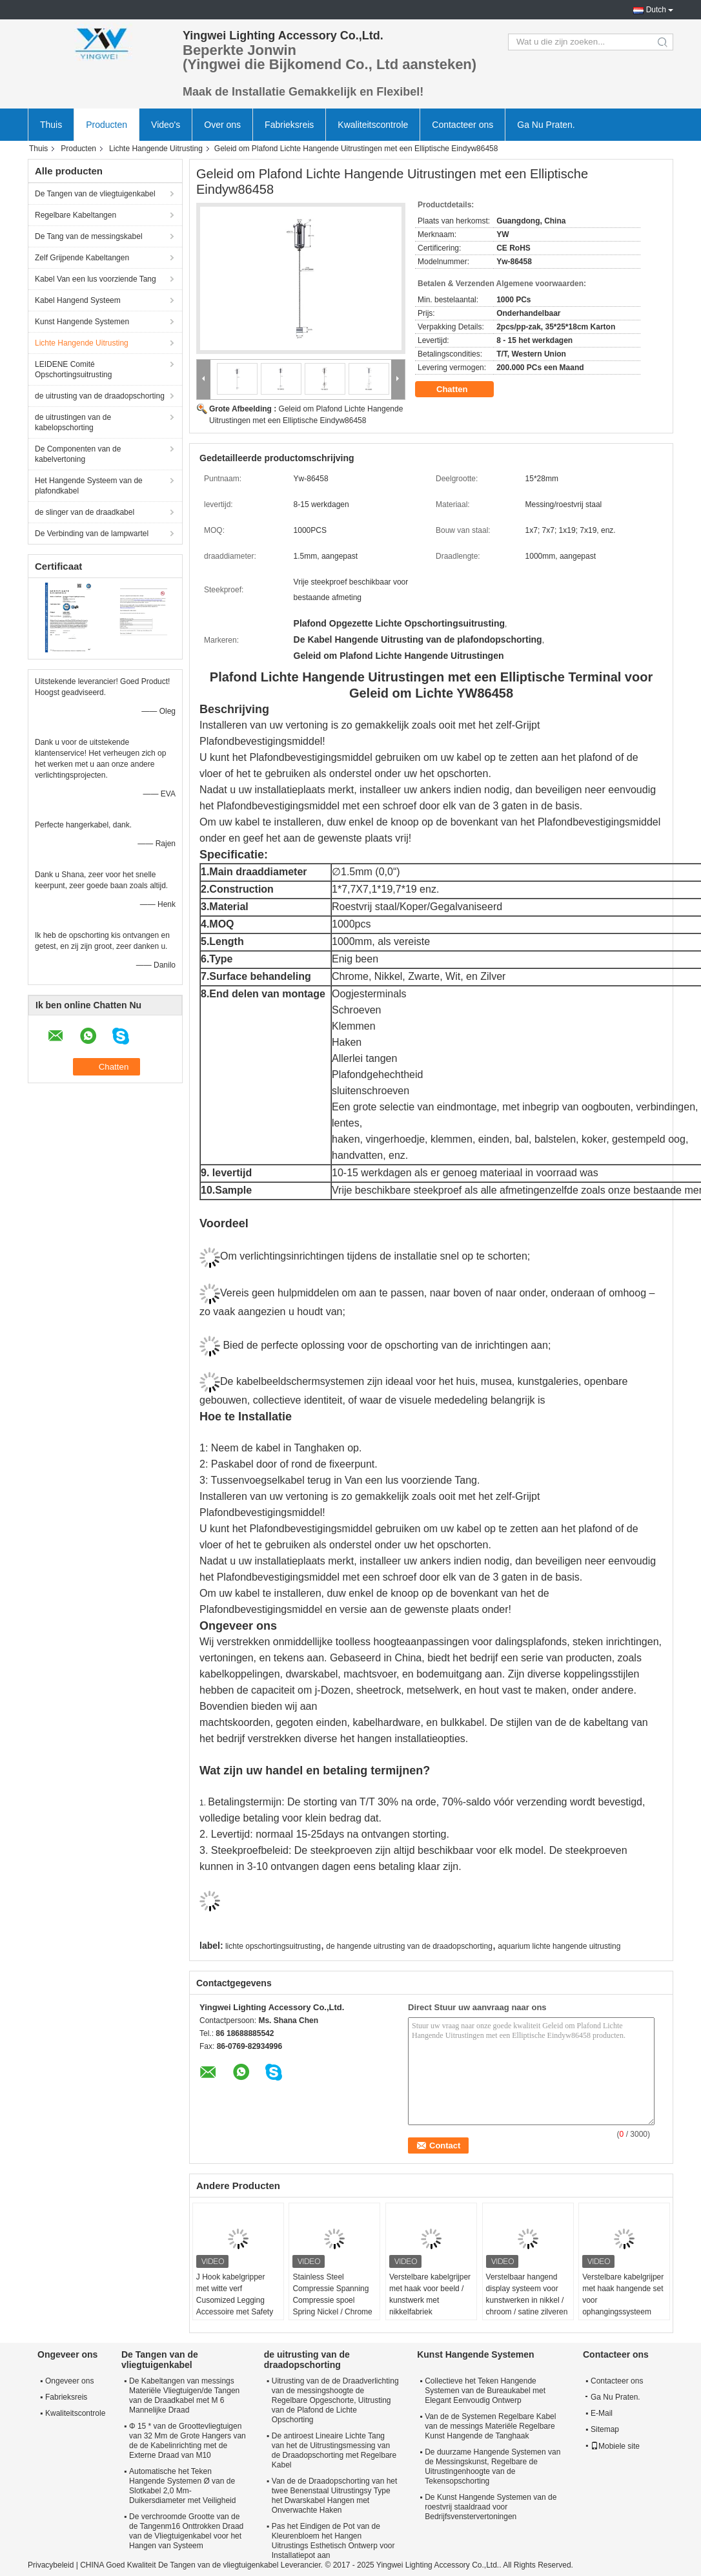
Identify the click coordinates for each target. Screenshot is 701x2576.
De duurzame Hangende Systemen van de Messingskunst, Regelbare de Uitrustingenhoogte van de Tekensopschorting (492, 2466)
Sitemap (605, 2429)
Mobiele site (615, 2446)
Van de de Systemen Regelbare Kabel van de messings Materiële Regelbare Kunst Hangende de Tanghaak (490, 2426)
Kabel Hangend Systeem (78, 300)
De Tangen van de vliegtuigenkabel (95, 193)
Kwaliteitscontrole (373, 124)
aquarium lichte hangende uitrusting (559, 1946)
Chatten (460, 389)
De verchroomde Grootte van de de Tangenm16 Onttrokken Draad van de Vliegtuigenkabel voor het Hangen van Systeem (186, 2531)
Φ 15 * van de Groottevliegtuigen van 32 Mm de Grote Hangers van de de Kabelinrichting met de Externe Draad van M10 (187, 2441)
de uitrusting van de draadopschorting (100, 395)
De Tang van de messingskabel (89, 236)
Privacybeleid (51, 2565)
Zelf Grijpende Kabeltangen (82, 257)
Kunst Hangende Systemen (82, 321)
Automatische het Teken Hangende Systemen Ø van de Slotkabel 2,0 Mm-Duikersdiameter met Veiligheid (182, 2486)
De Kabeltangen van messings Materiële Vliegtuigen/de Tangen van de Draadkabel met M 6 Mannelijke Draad (184, 2395)
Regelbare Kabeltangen (75, 215)
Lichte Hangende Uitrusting (156, 148)
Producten (106, 124)
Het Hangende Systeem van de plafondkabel (89, 485)
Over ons (222, 124)
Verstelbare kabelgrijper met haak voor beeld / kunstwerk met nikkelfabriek (430, 2294)
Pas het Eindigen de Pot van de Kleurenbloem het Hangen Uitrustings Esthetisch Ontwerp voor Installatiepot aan (333, 2541)
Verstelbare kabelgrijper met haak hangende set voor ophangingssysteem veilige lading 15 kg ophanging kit (623, 2306)
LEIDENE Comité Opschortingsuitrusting (73, 369)
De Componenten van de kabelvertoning (78, 454)
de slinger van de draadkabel (84, 512)
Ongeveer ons (69, 2380)
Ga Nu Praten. (546, 124)
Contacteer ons (462, 124)
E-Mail (602, 2413)
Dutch (656, 9)
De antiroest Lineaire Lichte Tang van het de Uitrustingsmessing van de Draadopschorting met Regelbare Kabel (334, 2450)
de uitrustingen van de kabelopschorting (73, 422)
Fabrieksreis (289, 124)
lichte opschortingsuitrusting (273, 1946)
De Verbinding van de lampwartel (91, 533)
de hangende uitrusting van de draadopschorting (409, 1946)
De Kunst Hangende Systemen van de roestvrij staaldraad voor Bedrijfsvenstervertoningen (490, 2507)
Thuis (51, 124)
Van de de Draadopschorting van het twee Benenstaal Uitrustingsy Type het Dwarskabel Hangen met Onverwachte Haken (335, 2496)
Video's (165, 124)
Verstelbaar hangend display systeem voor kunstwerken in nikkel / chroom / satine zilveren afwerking (527, 2300)
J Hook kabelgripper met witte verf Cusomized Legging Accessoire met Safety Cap (234, 2300)
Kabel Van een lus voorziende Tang (95, 279)
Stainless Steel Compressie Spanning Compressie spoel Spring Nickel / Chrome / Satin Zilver (332, 2300)
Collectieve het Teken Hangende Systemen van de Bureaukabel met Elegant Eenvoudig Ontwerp (485, 2390)
